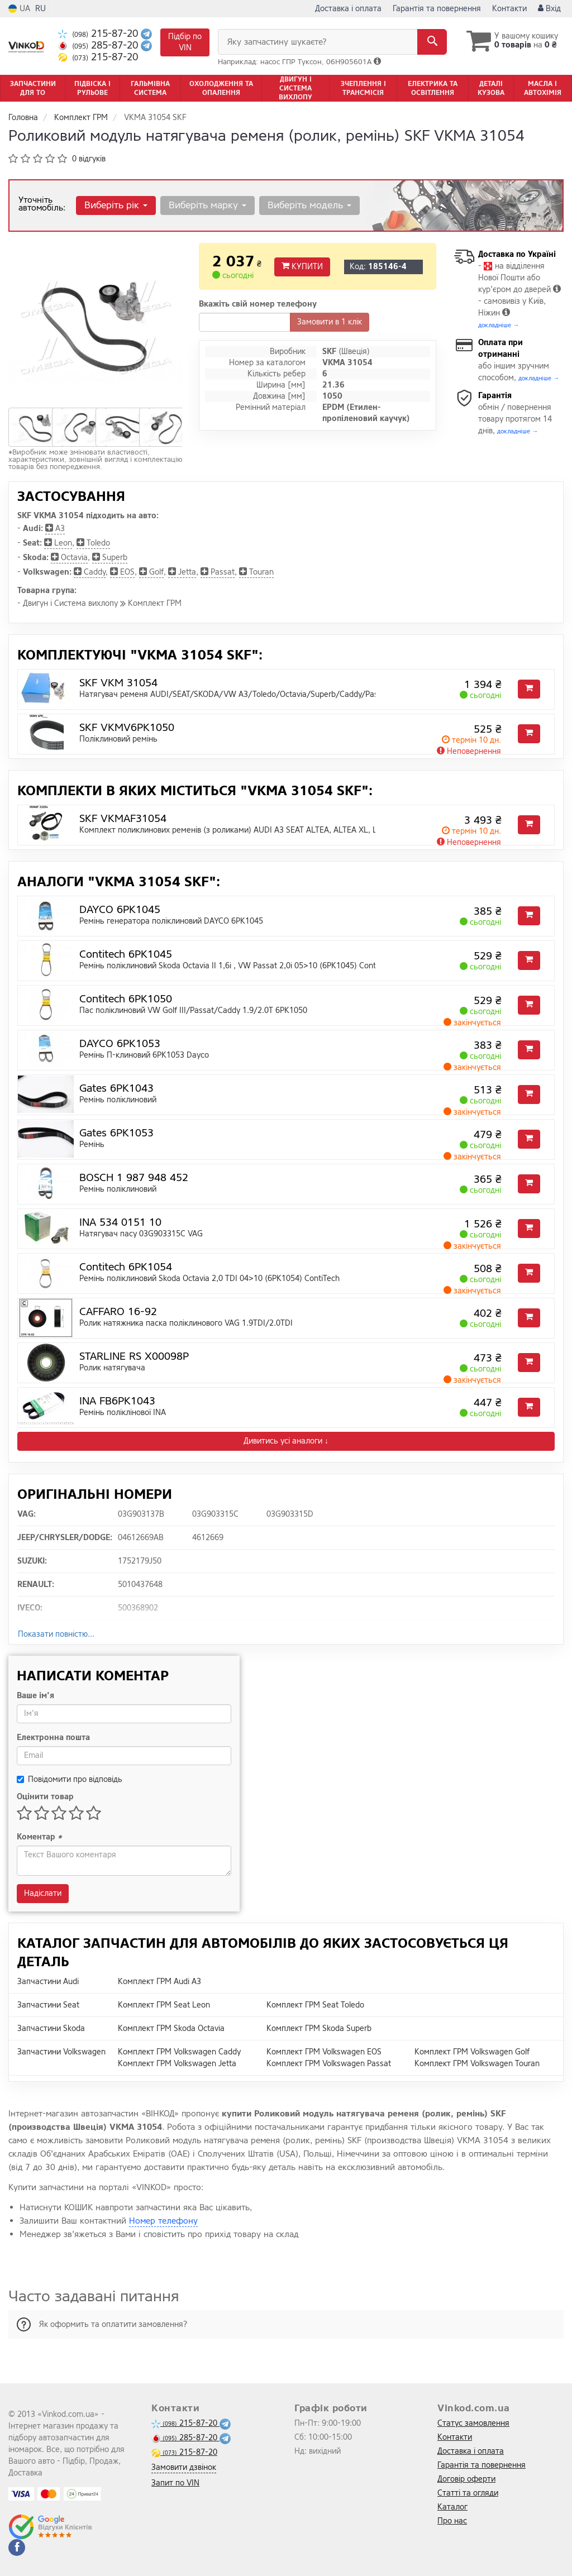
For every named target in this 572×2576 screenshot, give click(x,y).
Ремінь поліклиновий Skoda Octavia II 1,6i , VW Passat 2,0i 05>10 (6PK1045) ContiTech (236, 965)
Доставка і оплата (348, 8)
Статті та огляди (467, 2493)
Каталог (452, 2507)
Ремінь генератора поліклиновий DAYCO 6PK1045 (171, 921)
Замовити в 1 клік (329, 322)
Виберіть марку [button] (207, 205)
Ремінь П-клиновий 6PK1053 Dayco (144, 1055)
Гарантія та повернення (437, 8)
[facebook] (16, 2547)
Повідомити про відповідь (69, 1779)
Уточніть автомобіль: (41, 203)
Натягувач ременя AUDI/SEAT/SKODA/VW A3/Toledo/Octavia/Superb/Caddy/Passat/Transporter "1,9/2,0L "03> (285, 694)
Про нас (452, 2521)
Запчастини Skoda (51, 2028)
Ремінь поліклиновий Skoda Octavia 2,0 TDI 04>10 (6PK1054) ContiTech (209, 1278)
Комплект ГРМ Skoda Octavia (171, 2028)
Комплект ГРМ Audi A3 (159, 1981)
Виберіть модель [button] (309, 205)
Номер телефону (163, 2220)
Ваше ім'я (35, 1695)
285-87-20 (99, 45)
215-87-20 (99, 33)
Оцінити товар (45, 1796)
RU (40, 8)
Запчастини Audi (48, 1981)
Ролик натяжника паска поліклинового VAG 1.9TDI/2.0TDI (186, 1323)
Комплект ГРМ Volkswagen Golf (472, 2052)
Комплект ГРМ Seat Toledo (315, 2005)
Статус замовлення (473, 2423)
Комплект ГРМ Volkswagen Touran (477, 2063)
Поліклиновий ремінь (118, 739)
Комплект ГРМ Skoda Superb (318, 2028)
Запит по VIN (175, 2483)
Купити (302, 266)
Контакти (509, 8)
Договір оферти (466, 2479)
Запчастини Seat (48, 2005)
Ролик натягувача (112, 1368)
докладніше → (498, 325)
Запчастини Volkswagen (61, 2052)
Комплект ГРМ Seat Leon (164, 2005)
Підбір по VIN (185, 42)
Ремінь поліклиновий (117, 1100)
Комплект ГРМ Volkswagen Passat (328, 2063)
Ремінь (91, 1144)
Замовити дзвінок (183, 2467)
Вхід (549, 8)
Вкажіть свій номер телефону (258, 304)
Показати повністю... (56, 1634)
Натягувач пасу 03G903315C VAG (141, 1234)
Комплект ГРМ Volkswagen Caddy (179, 2052)
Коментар (39, 1837)
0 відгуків (89, 159)
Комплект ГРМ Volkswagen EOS (324, 2052)
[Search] (431, 42)
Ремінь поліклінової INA (122, 1412)
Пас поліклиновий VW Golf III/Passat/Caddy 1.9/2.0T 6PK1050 (193, 1010)
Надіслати (42, 1893)
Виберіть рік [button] (115, 205)
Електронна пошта (53, 1737)
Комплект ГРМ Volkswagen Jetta (177, 2063)
